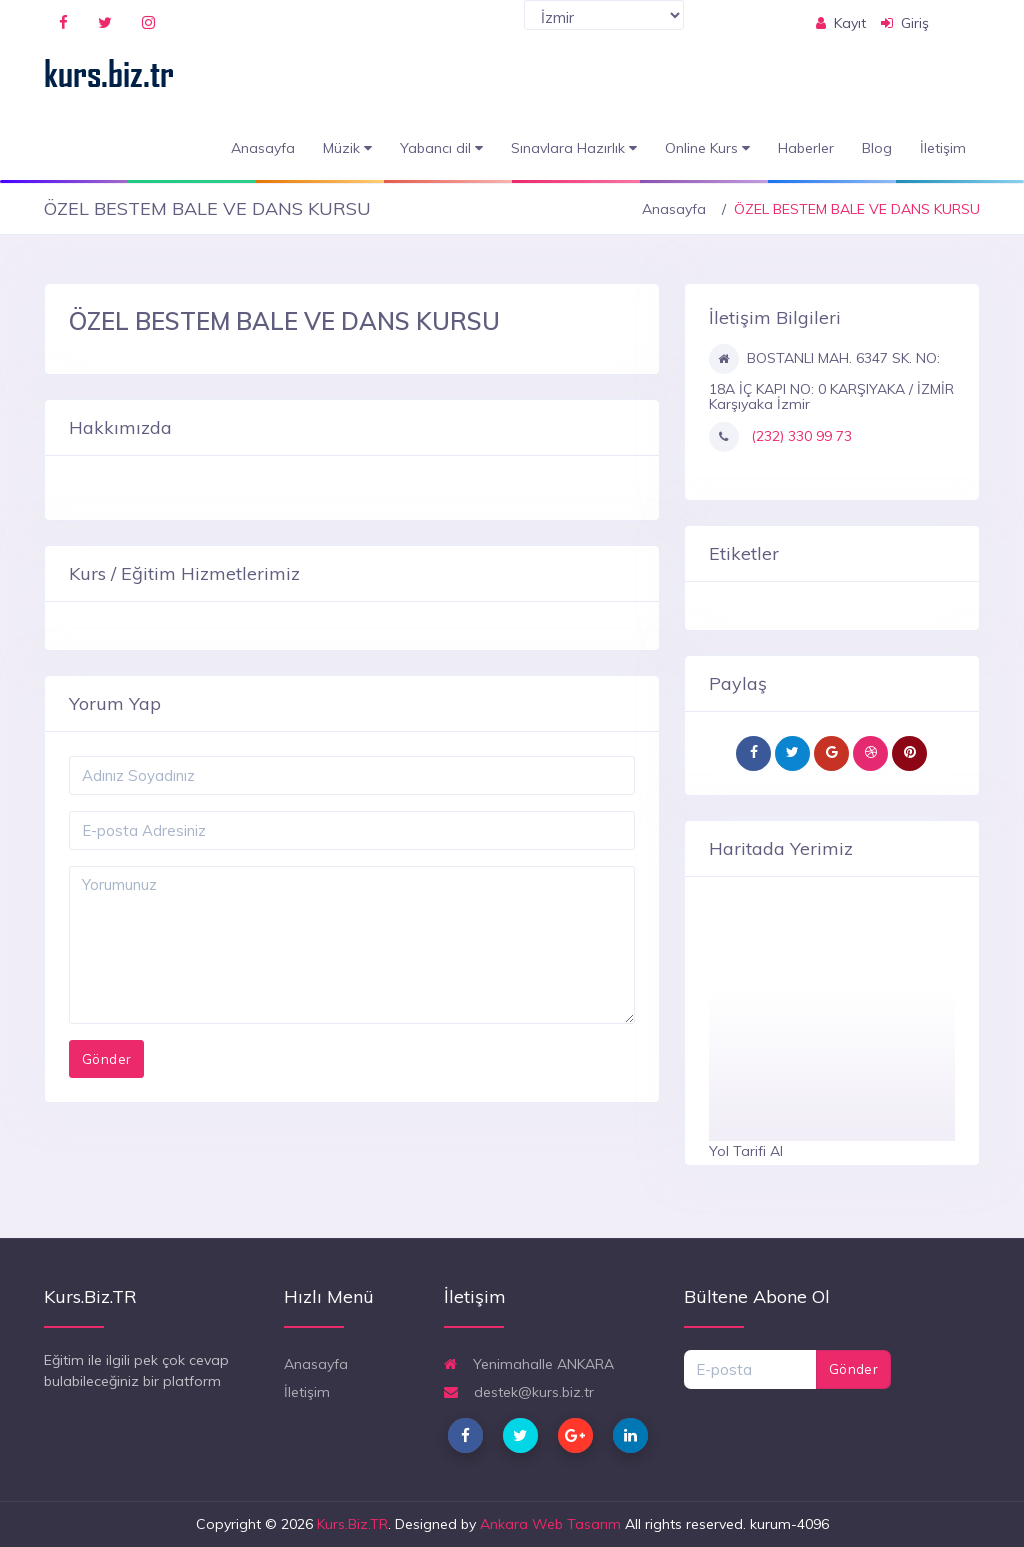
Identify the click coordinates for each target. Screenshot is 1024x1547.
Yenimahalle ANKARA (529, 1364)
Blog (877, 148)
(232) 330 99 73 (799, 436)
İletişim (943, 148)
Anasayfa (263, 148)
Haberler (806, 148)
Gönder (853, 1369)
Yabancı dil (441, 148)
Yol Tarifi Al (746, 1151)
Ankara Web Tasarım (550, 1524)
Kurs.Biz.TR (352, 1524)
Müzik (347, 148)
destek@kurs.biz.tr (519, 1392)
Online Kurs (707, 148)
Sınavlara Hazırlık (574, 148)
